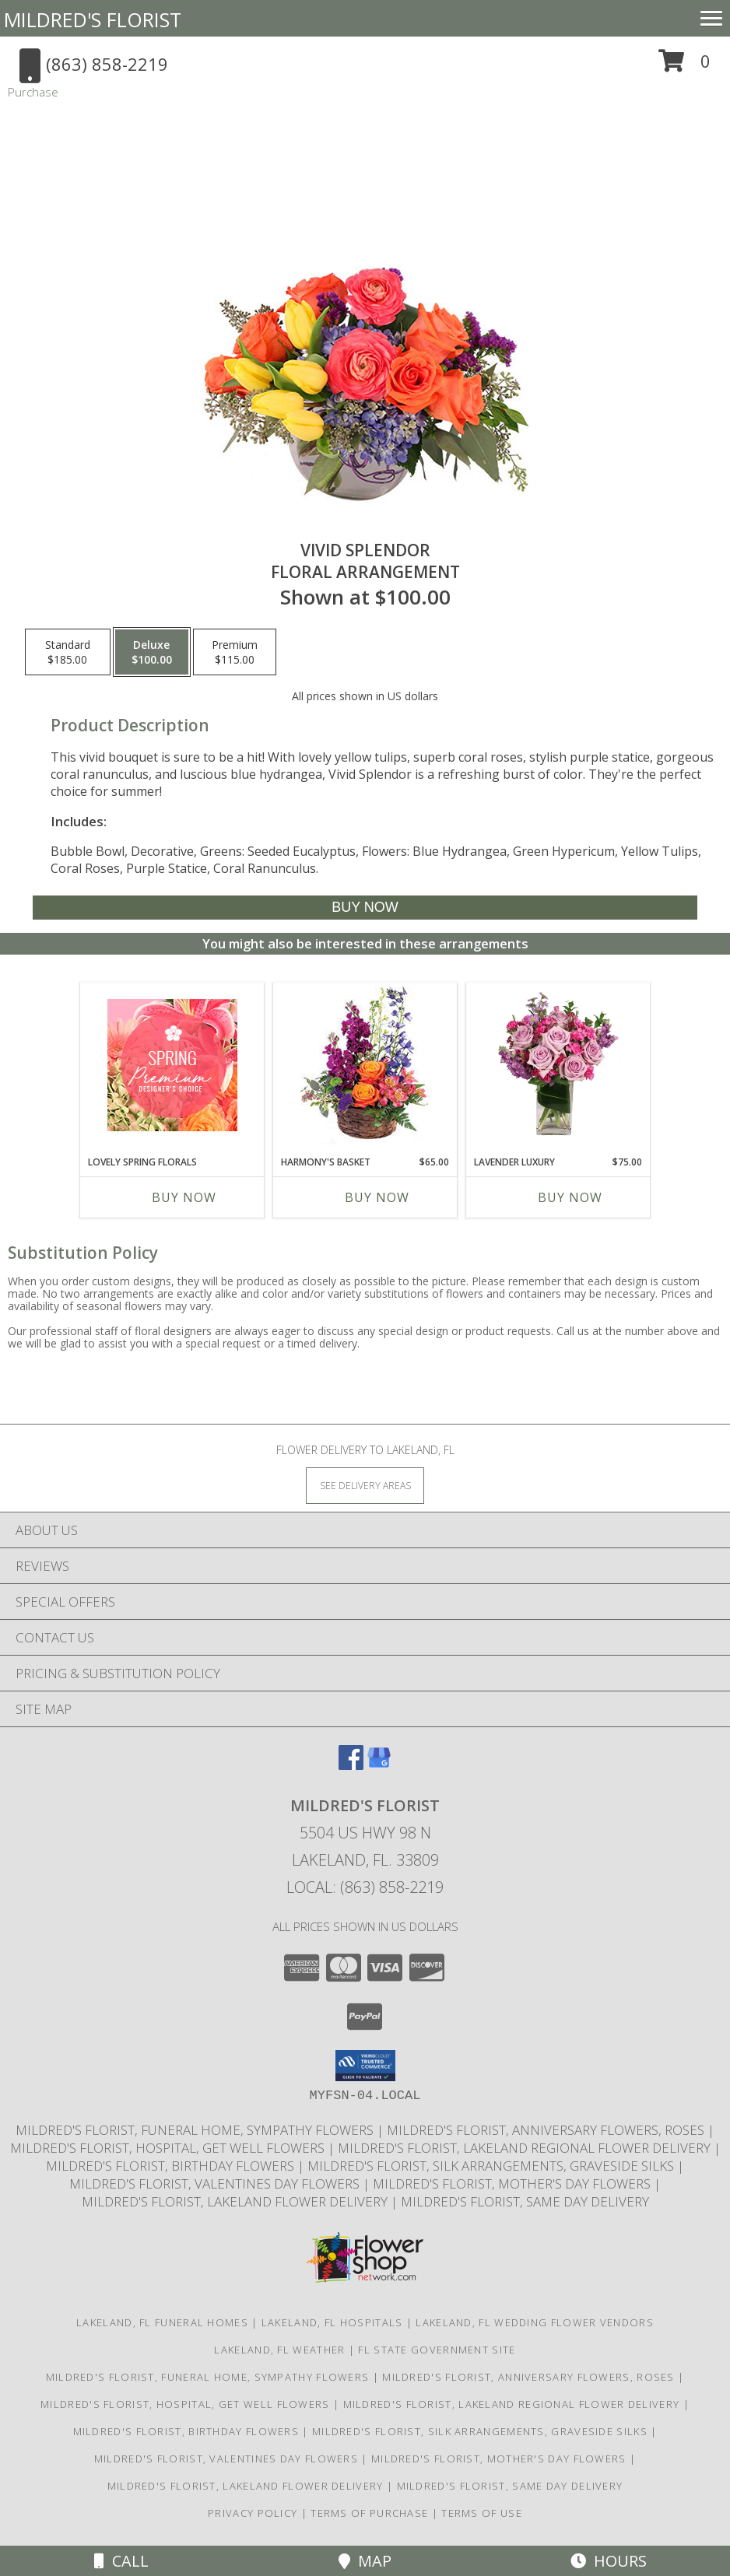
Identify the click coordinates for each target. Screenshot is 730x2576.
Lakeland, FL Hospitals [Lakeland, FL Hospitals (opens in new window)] (332, 2322)
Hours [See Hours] (608, 2560)
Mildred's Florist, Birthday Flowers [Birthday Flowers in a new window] (171, 2166)
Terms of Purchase (369, 2513)
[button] (684, 66)
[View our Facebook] (351, 1765)
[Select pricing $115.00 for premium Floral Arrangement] (235, 652)
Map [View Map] (365, 2560)
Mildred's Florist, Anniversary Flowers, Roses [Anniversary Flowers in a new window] (547, 2130)
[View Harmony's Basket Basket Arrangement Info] (365, 1065)
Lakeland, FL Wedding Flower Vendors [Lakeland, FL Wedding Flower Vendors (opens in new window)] (535, 2322)
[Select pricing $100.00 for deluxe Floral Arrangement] (151, 652)
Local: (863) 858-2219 (365, 1887)
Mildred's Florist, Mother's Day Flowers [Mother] (513, 2183)
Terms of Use (481, 2513)
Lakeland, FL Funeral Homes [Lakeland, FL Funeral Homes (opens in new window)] (162, 2322)
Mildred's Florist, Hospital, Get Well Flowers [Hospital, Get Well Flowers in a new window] (169, 2148)
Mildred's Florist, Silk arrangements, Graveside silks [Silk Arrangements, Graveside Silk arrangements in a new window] (492, 2166)
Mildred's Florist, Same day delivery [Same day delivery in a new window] (525, 2201)
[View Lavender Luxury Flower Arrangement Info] (558, 1065)
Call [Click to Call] (121, 2560)
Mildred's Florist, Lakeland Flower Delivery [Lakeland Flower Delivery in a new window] (236, 2201)
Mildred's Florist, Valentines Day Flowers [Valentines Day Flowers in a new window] (216, 2183)
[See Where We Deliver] (365, 1484)
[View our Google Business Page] (379, 1765)
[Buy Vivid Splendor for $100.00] (365, 907)
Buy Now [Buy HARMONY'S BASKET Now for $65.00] (377, 1197)
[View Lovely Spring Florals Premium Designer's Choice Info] (172, 1065)
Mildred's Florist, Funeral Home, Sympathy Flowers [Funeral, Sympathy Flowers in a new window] (196, 2130)
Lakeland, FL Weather (279, 2350)
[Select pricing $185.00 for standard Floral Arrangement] (68, 652)
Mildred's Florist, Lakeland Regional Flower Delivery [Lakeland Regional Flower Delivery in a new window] (526, 2148)
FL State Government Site (436, 2350)
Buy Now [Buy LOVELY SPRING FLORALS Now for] (184, 1197)
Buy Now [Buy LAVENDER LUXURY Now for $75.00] (570, 1197)
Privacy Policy (252, 2513)
